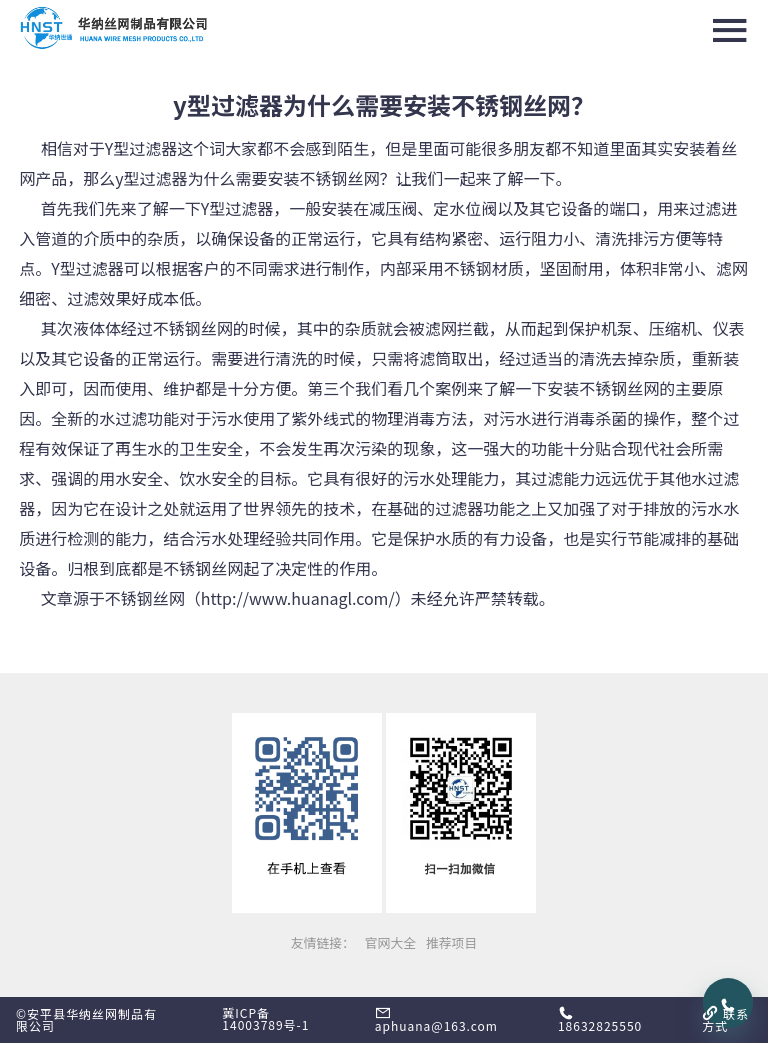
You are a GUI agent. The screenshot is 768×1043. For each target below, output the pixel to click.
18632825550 (600, 1019)
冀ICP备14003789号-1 (265, 1018)
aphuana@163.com (436, 1019)
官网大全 (390, 942)
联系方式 (725, 1019)
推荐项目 (451, 942)
